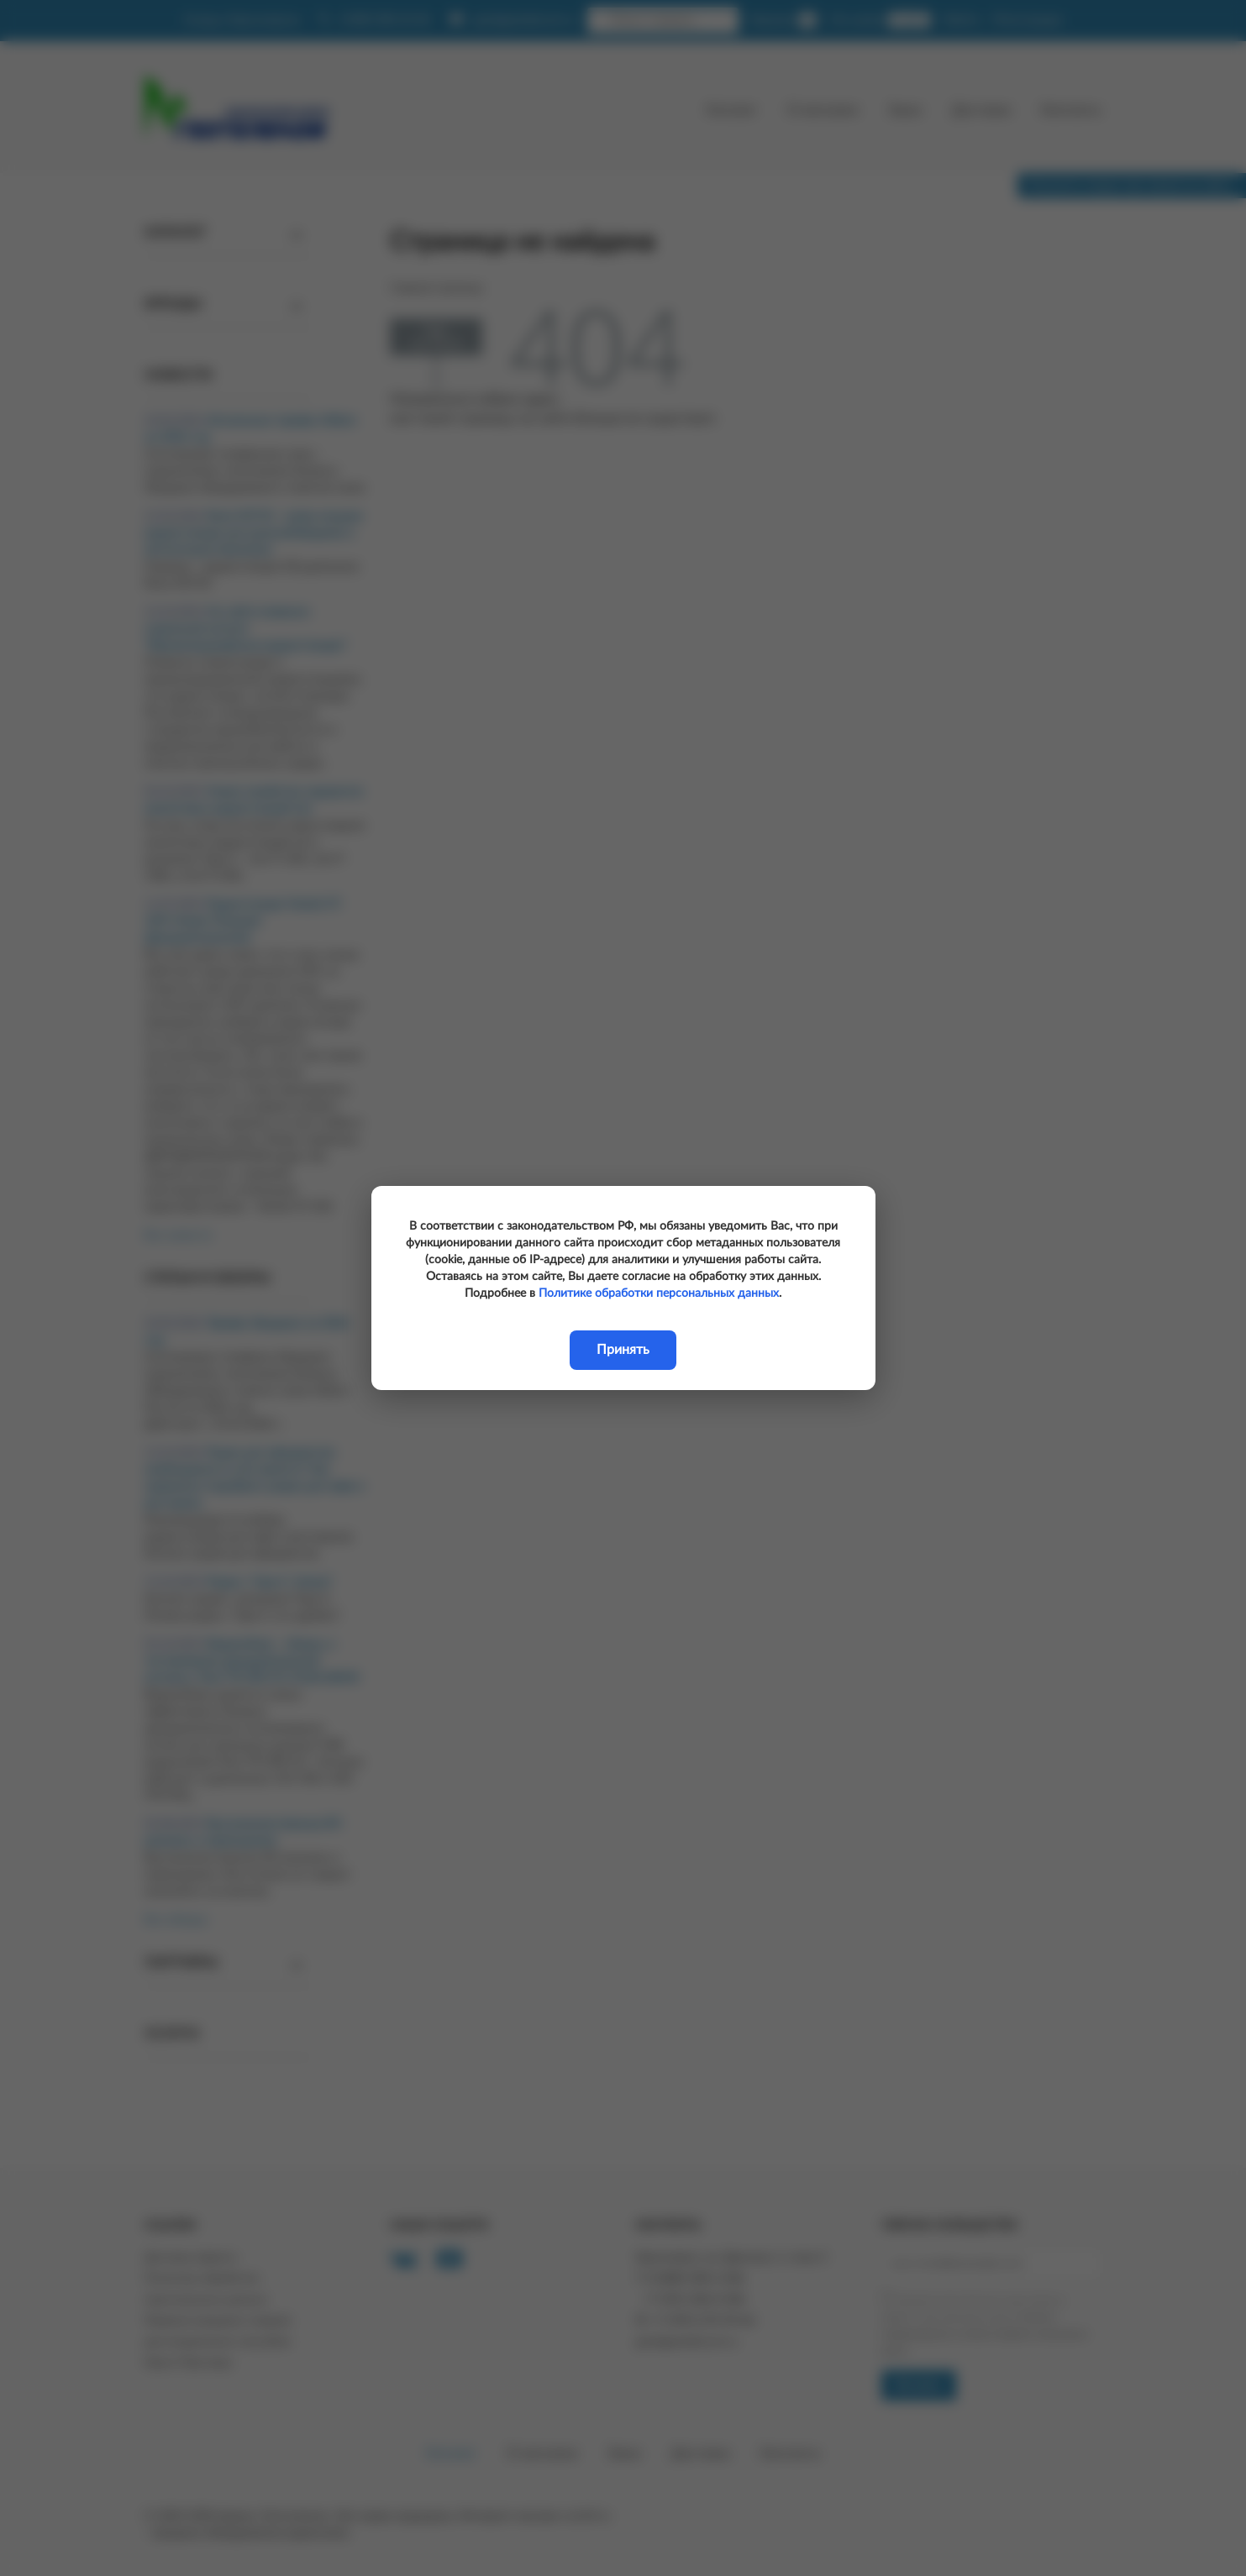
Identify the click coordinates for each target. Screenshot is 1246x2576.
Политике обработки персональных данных (659, 1293)
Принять (623, 1349)
